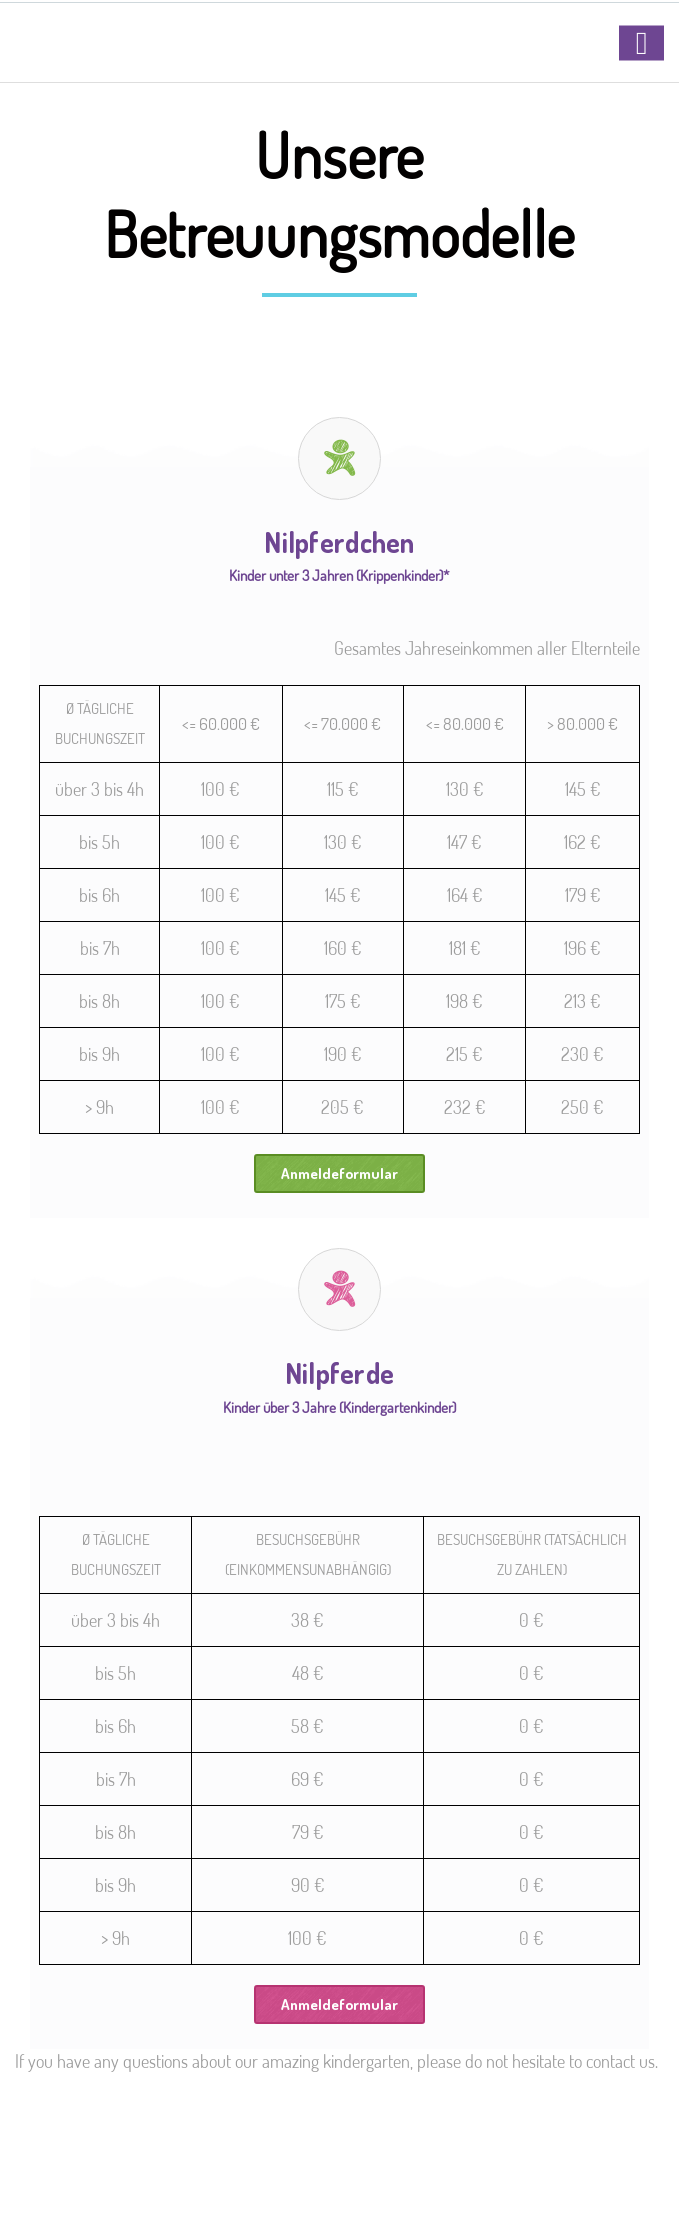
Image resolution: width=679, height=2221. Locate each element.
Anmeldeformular (339, 1173)
